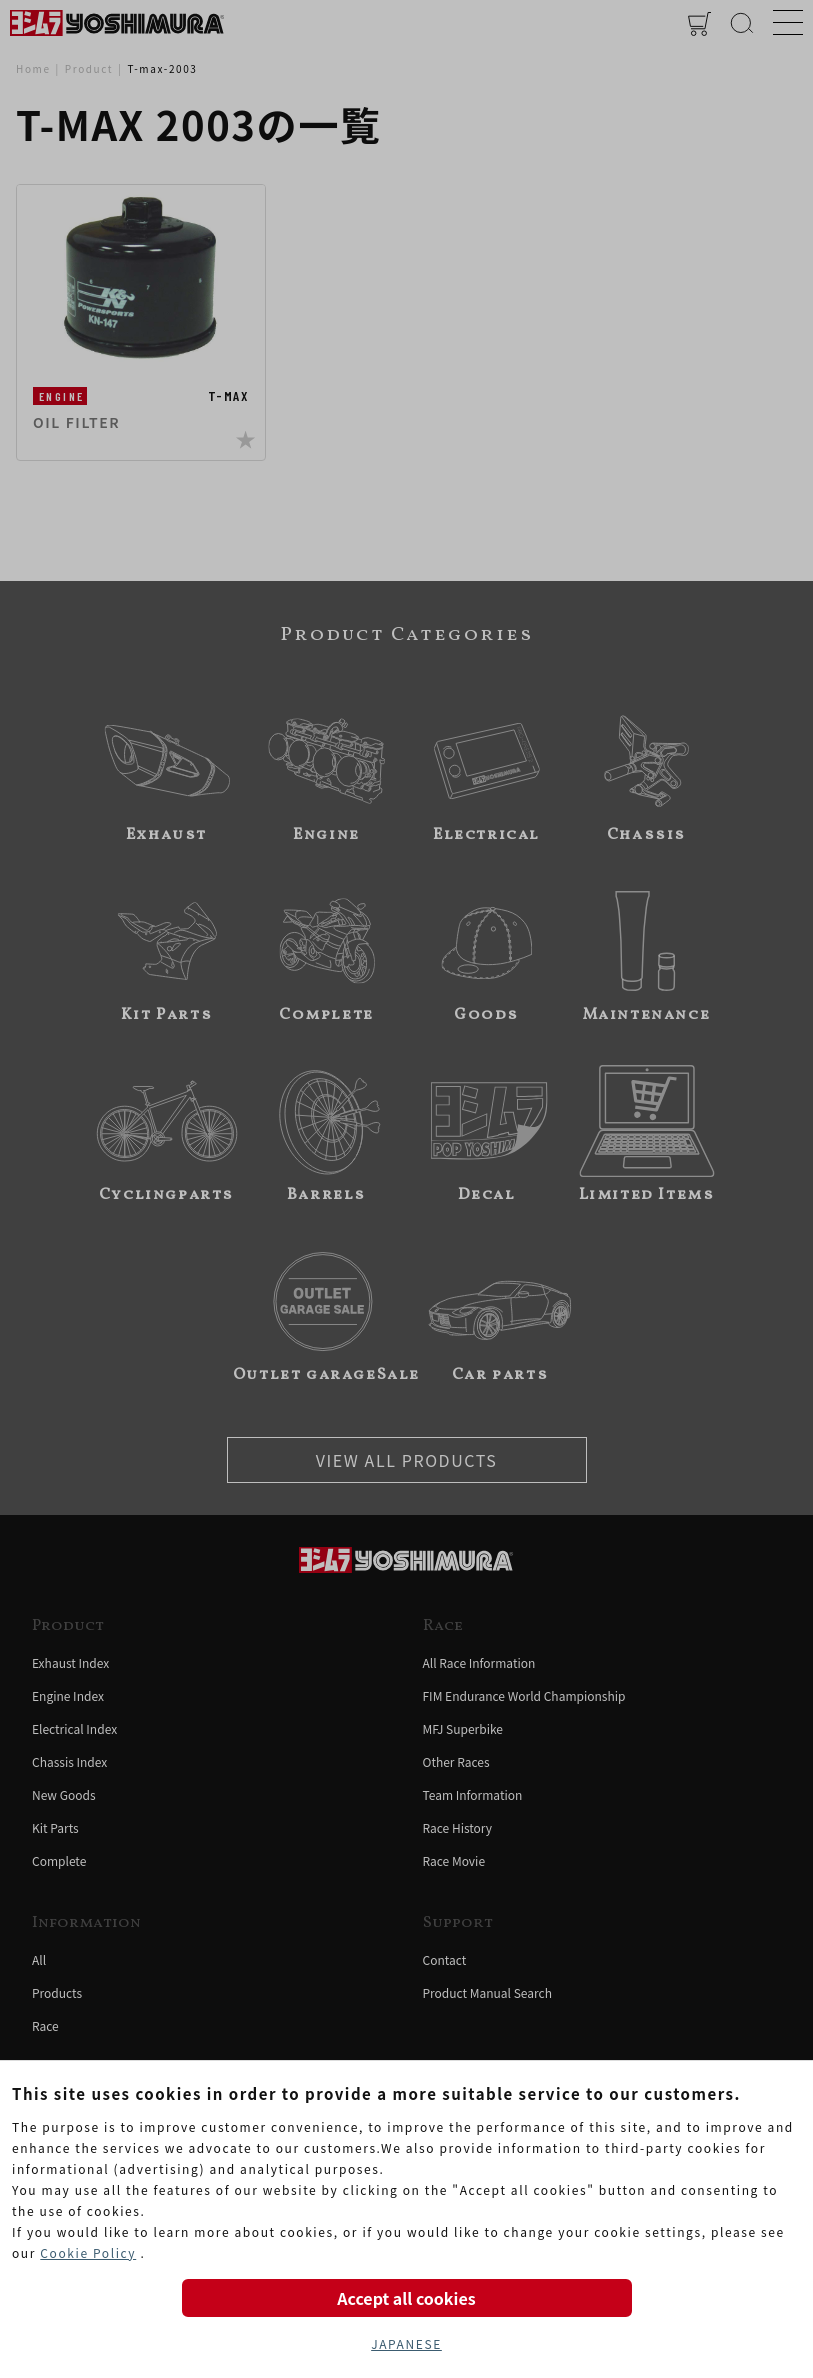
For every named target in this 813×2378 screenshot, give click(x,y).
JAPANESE (406, 2343)
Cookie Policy (88, 2252)
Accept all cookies (406, 2298)
